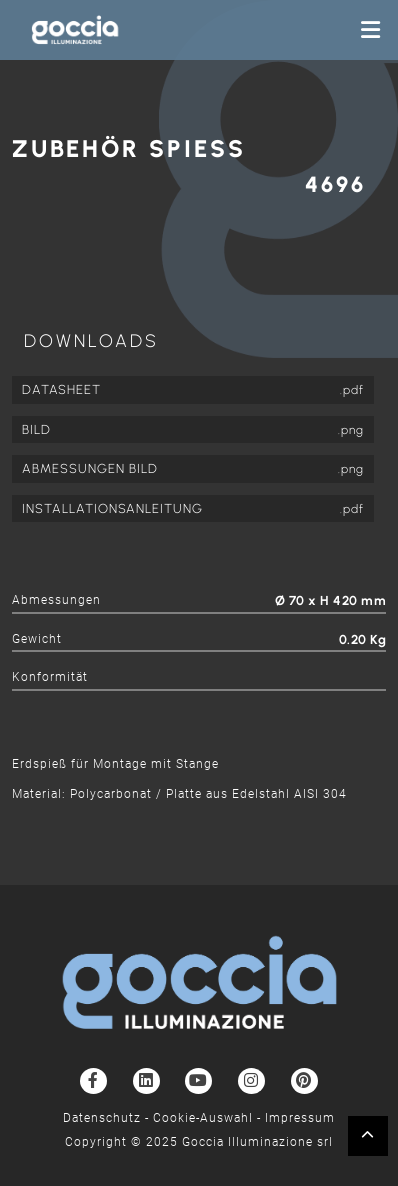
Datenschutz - (108, 1118)
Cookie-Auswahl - (209, 1118)
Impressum (300, 1118)
